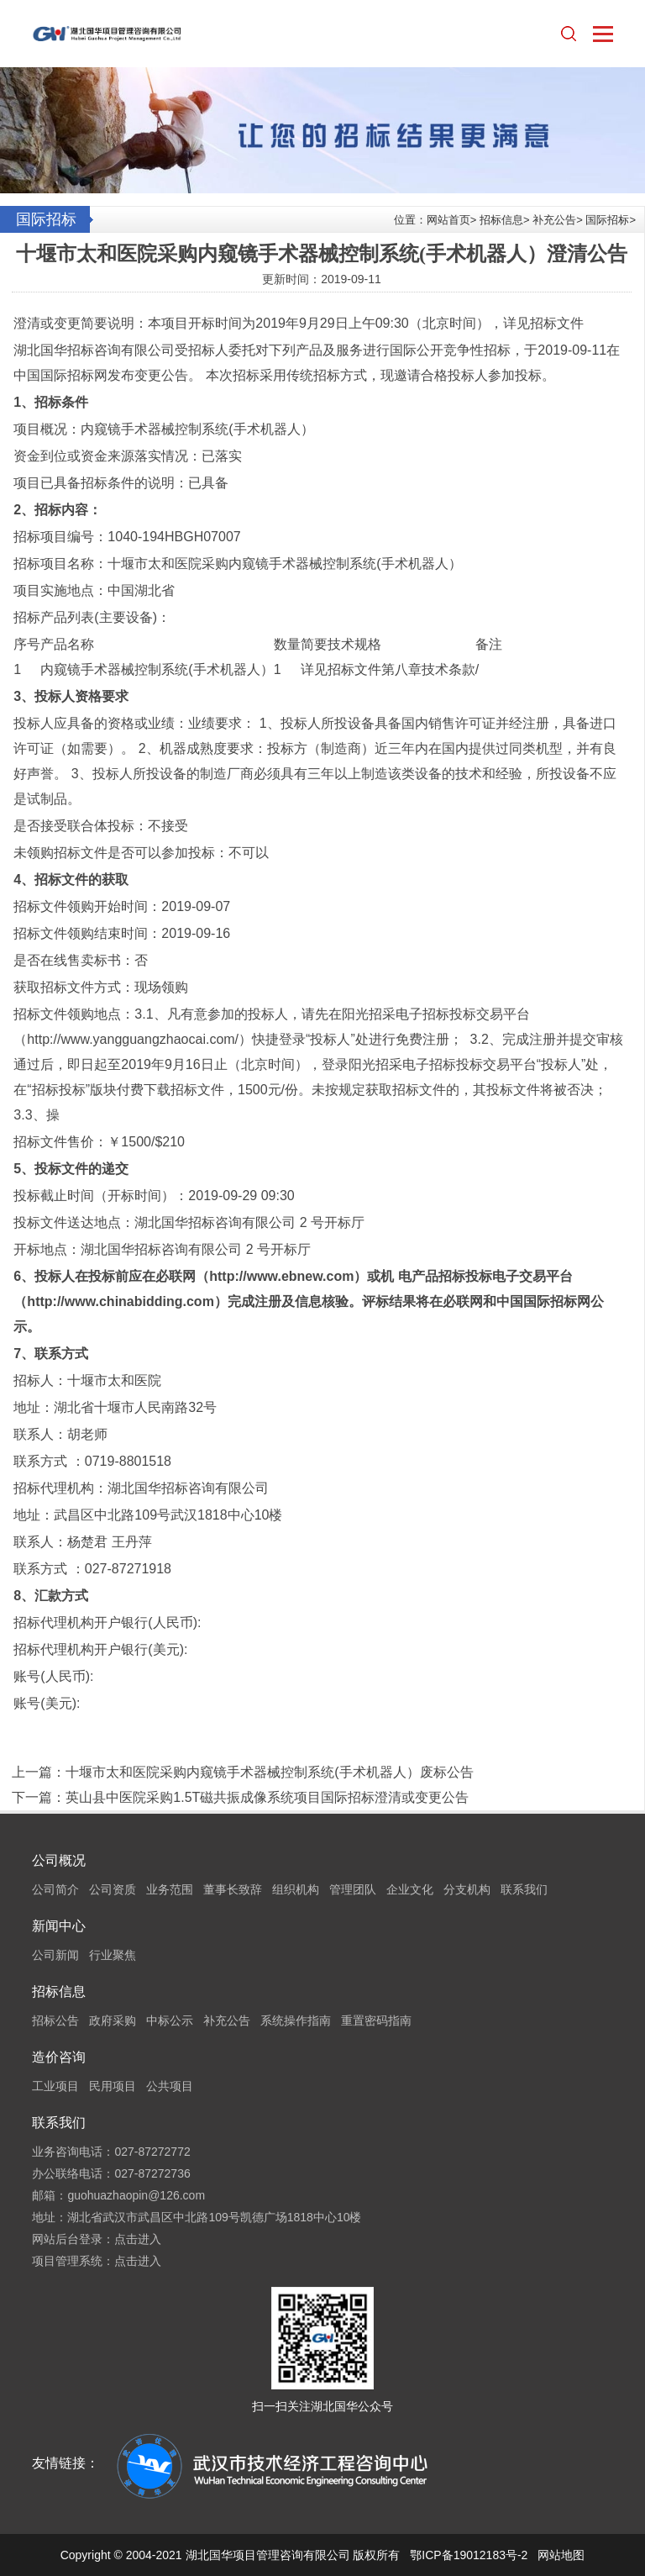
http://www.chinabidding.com (120, 1301)
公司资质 (112, 1889)
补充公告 (554, 219)
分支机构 (466, 1889)
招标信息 (501, 219)
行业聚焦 (112, 1955)
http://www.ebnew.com (281, 1276)
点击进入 (137, 2239)
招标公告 (55, 2020)
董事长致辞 (232, 1889)
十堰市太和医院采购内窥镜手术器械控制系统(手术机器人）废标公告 (269, 1772)
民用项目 (112, 2086)
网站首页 (448, 219)
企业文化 (409, 1889)
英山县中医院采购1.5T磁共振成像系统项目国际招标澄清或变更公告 (267, 1797)
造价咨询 (59, 2057)
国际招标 (607, 219)
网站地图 (561, 2555)
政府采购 (112, 2020)
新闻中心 (59, 1926)
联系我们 (524, 1889)
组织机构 (295, 1889)
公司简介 (55, 1889)
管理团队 (352, 1889)
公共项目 (169, 2086)
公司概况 (59, 1860)
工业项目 (55, 2086)
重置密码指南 (376, 2020)
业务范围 (169, 1889)
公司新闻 (55, 1955)
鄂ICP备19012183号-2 (468, 2555)
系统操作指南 (295, 2020)
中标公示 (169, 2020)
